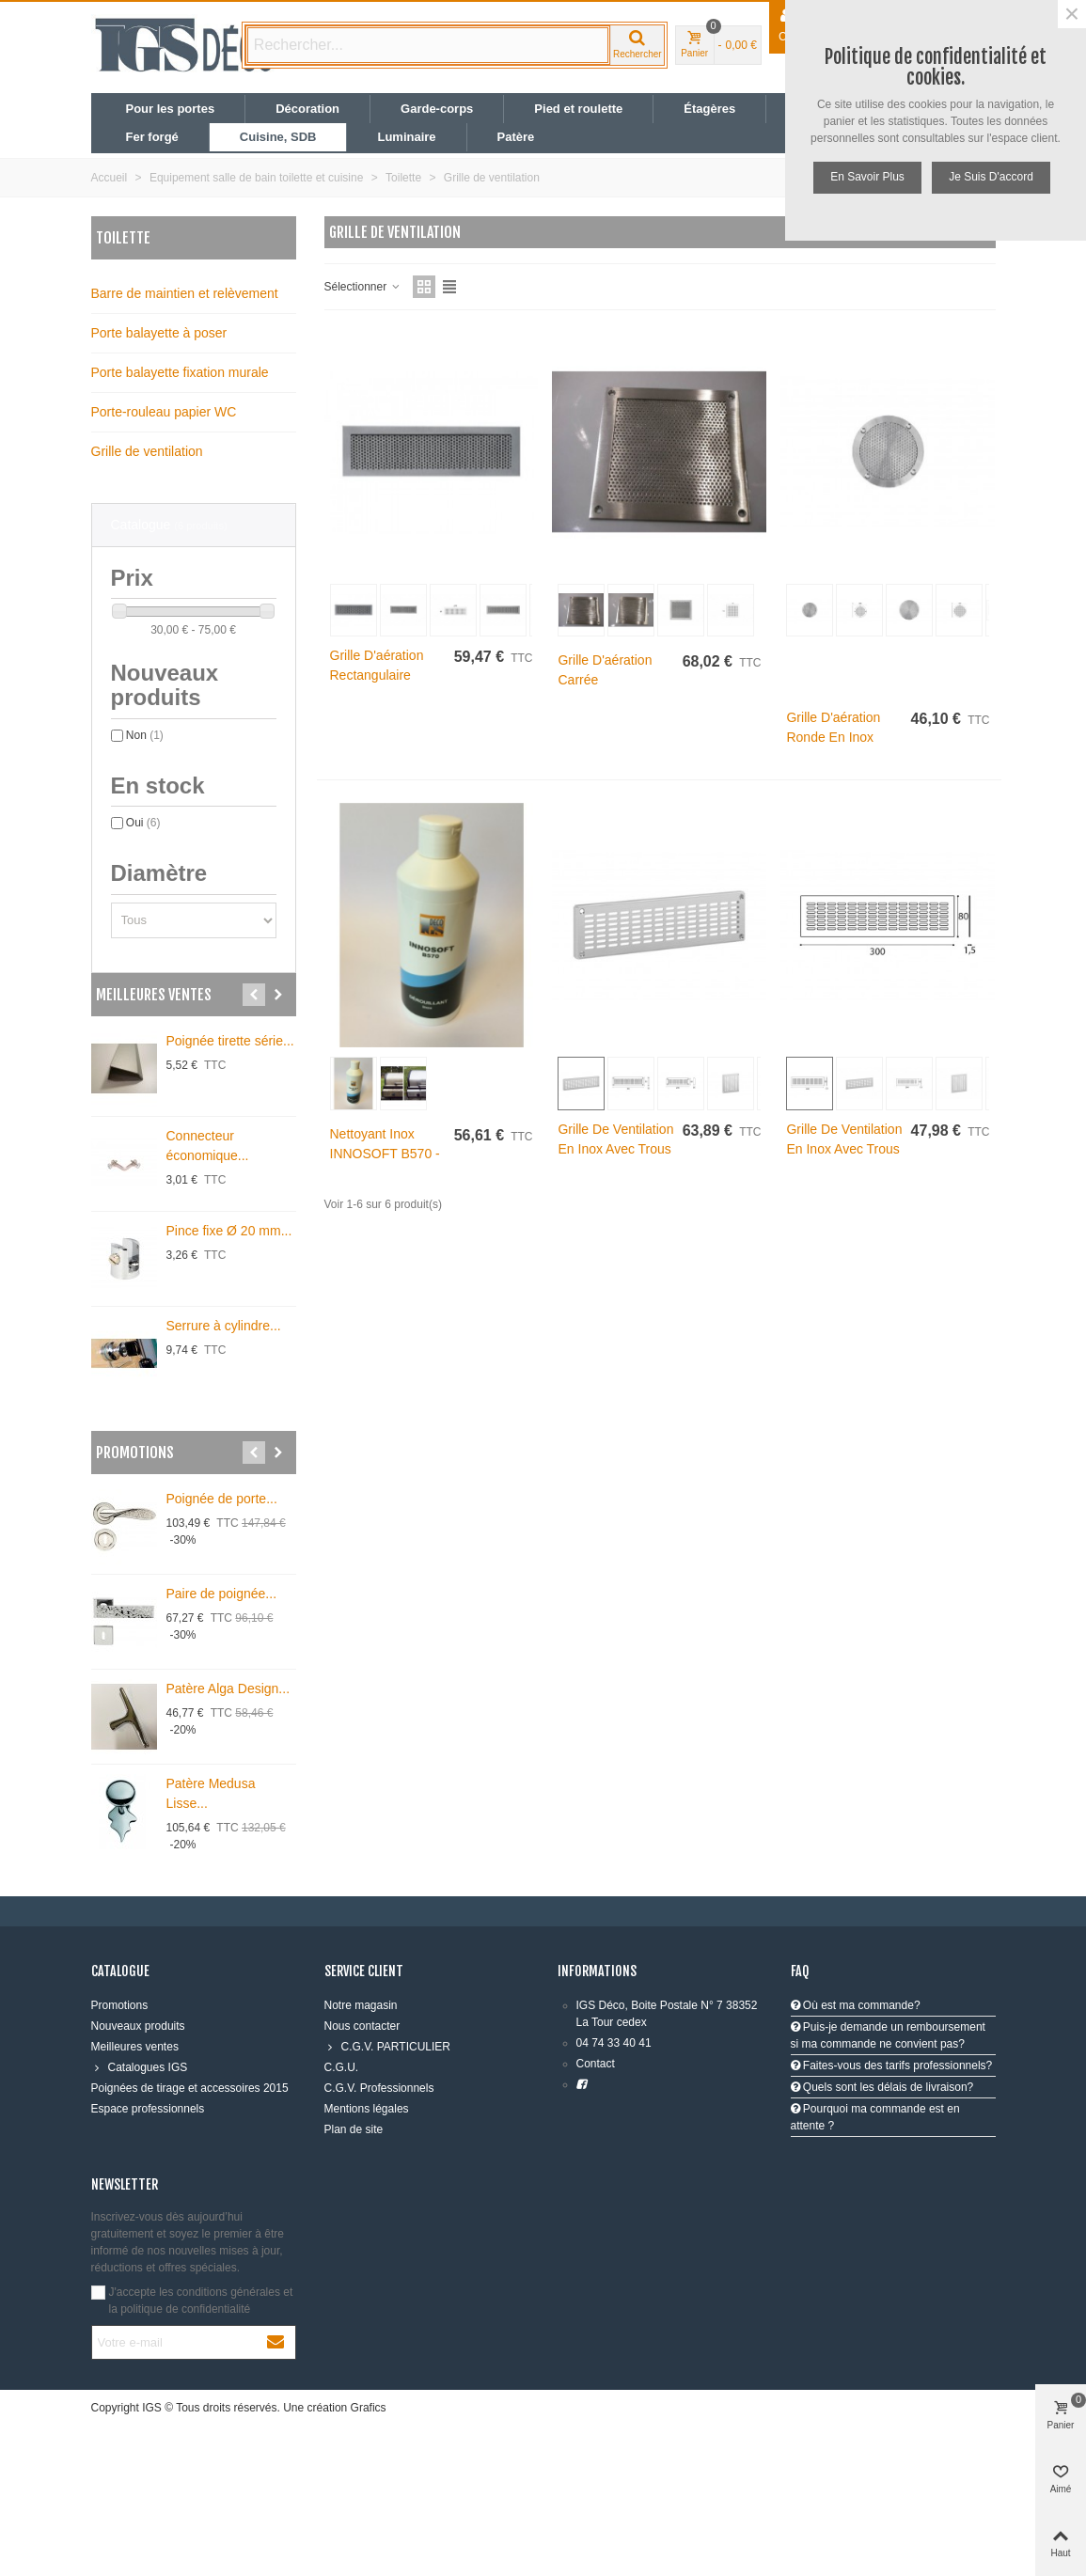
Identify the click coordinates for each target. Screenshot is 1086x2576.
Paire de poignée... (221, 1593)
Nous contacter (362, 2026)
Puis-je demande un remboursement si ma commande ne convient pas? (888, 2035)
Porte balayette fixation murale (180, 372)
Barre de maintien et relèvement (184, 293)
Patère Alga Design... (228, 1688)
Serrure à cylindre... (223, 1325)
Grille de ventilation (147, 451)
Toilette (123, 237)
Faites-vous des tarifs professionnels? (892, 2065)
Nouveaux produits (138, 2026)
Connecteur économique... (207, 1145)
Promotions (135, 1452)
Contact (595, 2063)
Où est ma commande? (856, 2005)
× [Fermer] (1071, 14)
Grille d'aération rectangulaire (377, 665)
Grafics (368, 2407)
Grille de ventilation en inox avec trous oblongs (615, 1149)
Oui (143, 822)
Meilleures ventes (154, 994)
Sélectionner (362, 286)
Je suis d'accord (991, 176)
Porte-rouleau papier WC (164, 411)
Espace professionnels (148, 2108)
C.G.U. (341, 2067)
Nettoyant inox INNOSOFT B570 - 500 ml (385, 1153)
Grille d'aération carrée (605, 669)
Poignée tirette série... (230, 1040)
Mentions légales (366, 2108)
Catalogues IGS (139, 2067)
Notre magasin (361, 2005)
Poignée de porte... (221, 1498)
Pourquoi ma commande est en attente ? (875, 2117)
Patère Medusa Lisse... (211, 1793)
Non (145, 735)
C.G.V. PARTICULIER (387, 2046)
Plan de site (354, 2129)
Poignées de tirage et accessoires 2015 (190, 2088)
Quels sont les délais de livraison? (882, 2087)
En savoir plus (867, 176)
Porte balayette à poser (159, 332)
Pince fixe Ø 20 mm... (229, 1230)
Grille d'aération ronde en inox (833, 727)
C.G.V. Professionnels (379, 2088)
